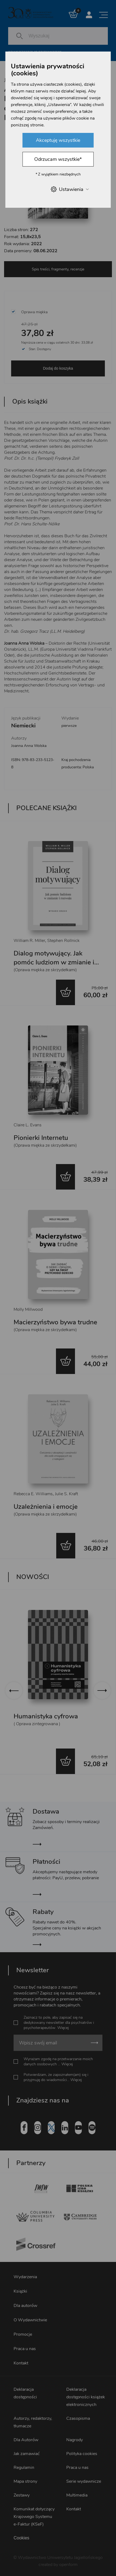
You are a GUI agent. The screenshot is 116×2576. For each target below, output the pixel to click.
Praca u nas (25, 2347)
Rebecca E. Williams (33, 1494)
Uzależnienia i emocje (46, 1506)
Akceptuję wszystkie (58, 140)
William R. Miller (29, 941)
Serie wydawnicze (83, 2480)
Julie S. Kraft (66, 1494)
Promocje (23, 2333)
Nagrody (74, 2438)
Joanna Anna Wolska (28, 745)
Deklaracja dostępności (25, 2391)
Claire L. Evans (28, 1125)
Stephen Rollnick (63, 941)
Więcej (63, 2026)
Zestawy (22, 2494)
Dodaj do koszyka (58, 368)
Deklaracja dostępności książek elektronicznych (85, 2395)
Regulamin (24, 2466)
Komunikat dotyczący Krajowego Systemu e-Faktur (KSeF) (34, 2515)
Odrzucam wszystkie (58, 159)
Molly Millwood (28, 1309)
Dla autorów (25, 2304)
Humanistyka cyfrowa (46, 1716)
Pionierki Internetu (41, 1137)
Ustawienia (69, 189)
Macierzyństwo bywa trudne (55, 1322)
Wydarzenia (25, 2275)
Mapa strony (25, 2480)
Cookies (21, 2536)
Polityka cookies (81, 2452)
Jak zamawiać (27, 2452)
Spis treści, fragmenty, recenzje (58, 269)
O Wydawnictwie (30, 2318)
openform (68, 2563)
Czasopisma (78, 2417)
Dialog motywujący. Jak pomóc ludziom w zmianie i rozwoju (54, 962)
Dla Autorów (26, 2438)
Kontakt (21, 2361)
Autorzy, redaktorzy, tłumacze (33, 2420)
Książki (20, 2290)
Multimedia (76, 2494)
